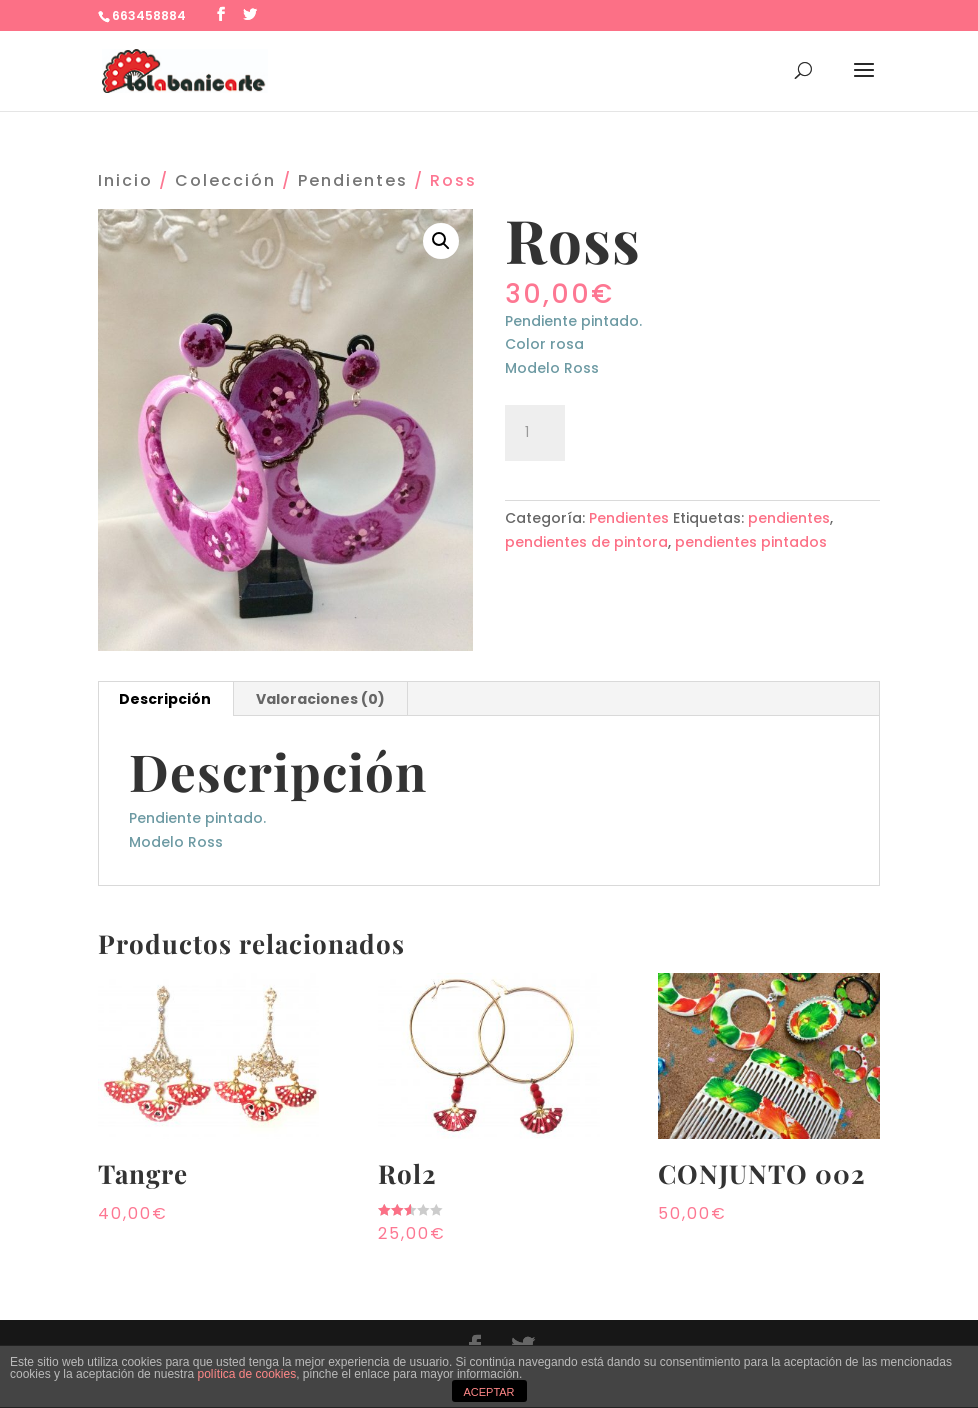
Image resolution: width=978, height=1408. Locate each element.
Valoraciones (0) (320, 699)
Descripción (165, 699)
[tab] (165, 699)
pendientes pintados (751, 542)
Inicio (125, 180)
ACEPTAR (488, 1392)
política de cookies (246, 1374)
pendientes (789, 518)
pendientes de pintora (586, 542)
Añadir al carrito (687, 430)
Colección (225, 180)
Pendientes (353, 180)
